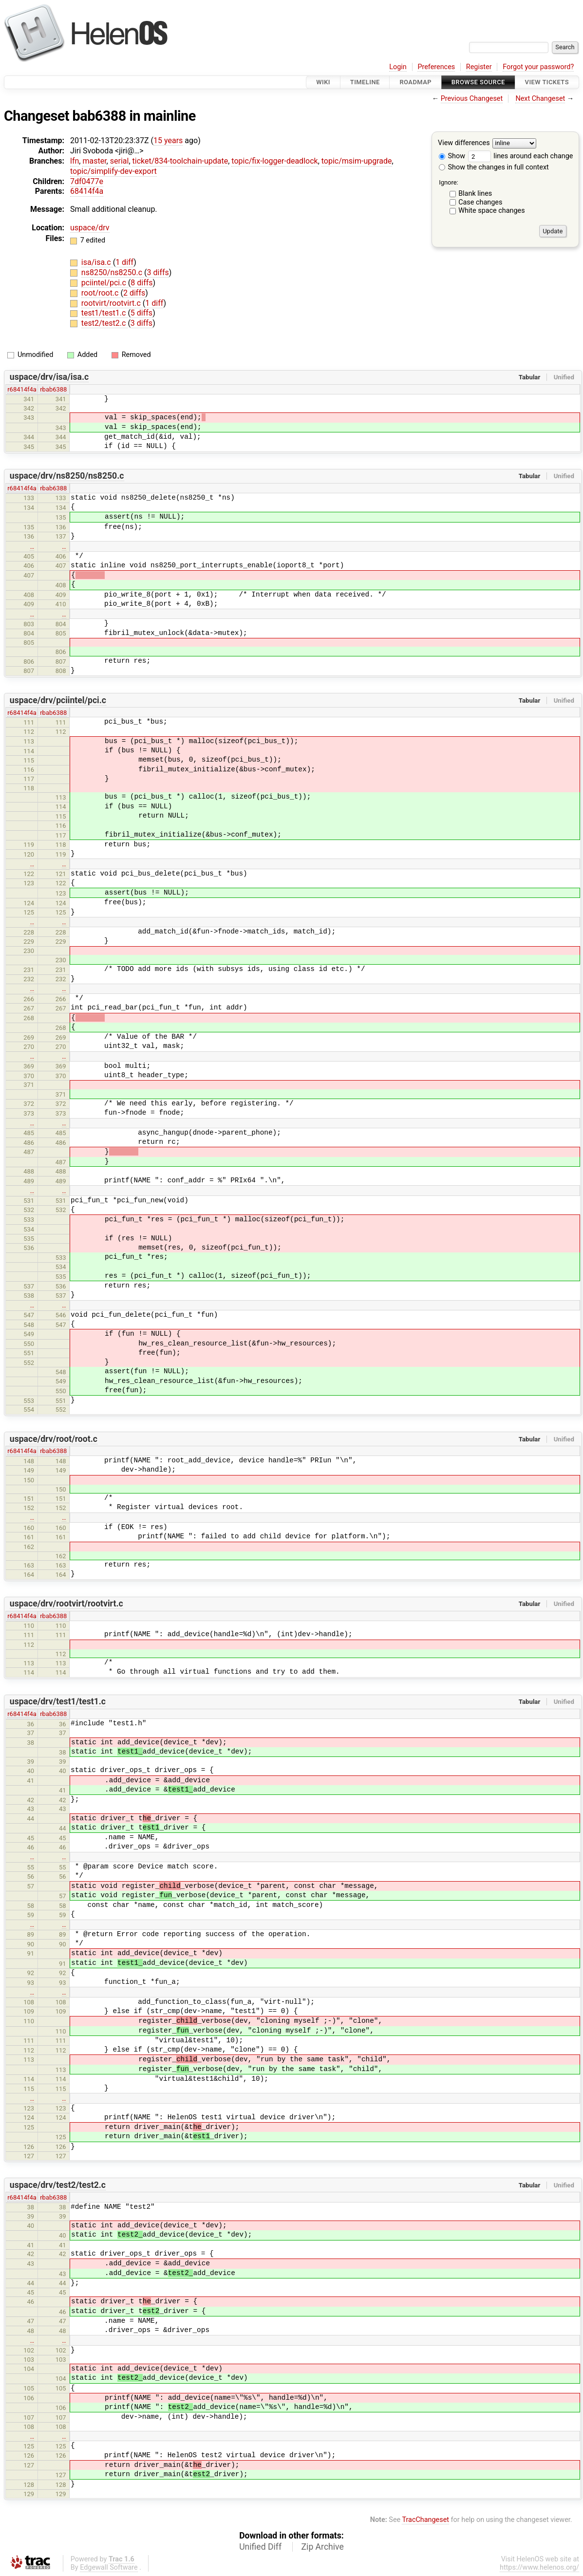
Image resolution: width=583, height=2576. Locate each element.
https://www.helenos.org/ (539, 2567)
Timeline (365, 82)
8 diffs (141, 282)
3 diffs (158, 272)
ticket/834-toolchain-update (180, 161)
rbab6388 (53, 389)
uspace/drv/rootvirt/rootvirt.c (66, 1603)
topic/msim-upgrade (356, 161)
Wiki (323, 82)
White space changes (491, 210)
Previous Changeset (472, 98)
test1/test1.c (104, 312)
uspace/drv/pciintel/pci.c (58, 700)
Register (479, 67)
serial (119, 161)
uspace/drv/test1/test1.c (58, 1701)
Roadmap (415, 82)
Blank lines (475, 193)
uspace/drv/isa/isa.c (49, 377)
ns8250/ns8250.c (112, 272)
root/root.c (101, 293)
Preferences (436, 67)
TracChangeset (425, 2520)
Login (398, 67)
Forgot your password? (538, 67)
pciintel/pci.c (104, 282)
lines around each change (520, 156)
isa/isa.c (97, 262)
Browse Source (478, 82)
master (94, 161)
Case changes (480, 202)
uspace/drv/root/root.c (53, 1439)
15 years (168, 140)
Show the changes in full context (494, 167)
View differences (464, 143)
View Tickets (547, 82)
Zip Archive (322, 2547)
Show (452, 156)
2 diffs (134, 293)
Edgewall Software (109, 2567)
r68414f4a (22, 389)
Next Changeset (540, 98)
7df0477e (86, 181)
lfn (74, 161)
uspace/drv (90, 227)
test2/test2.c (104, 323)
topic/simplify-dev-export (113, 171)
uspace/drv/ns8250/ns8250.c (67, 476)
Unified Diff (260, 2547)
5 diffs (141, 312)
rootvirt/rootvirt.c (112, 303)
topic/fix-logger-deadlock (274, 161)
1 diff (124, 262)
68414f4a (86, 191)
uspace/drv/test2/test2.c (58, 2185)
